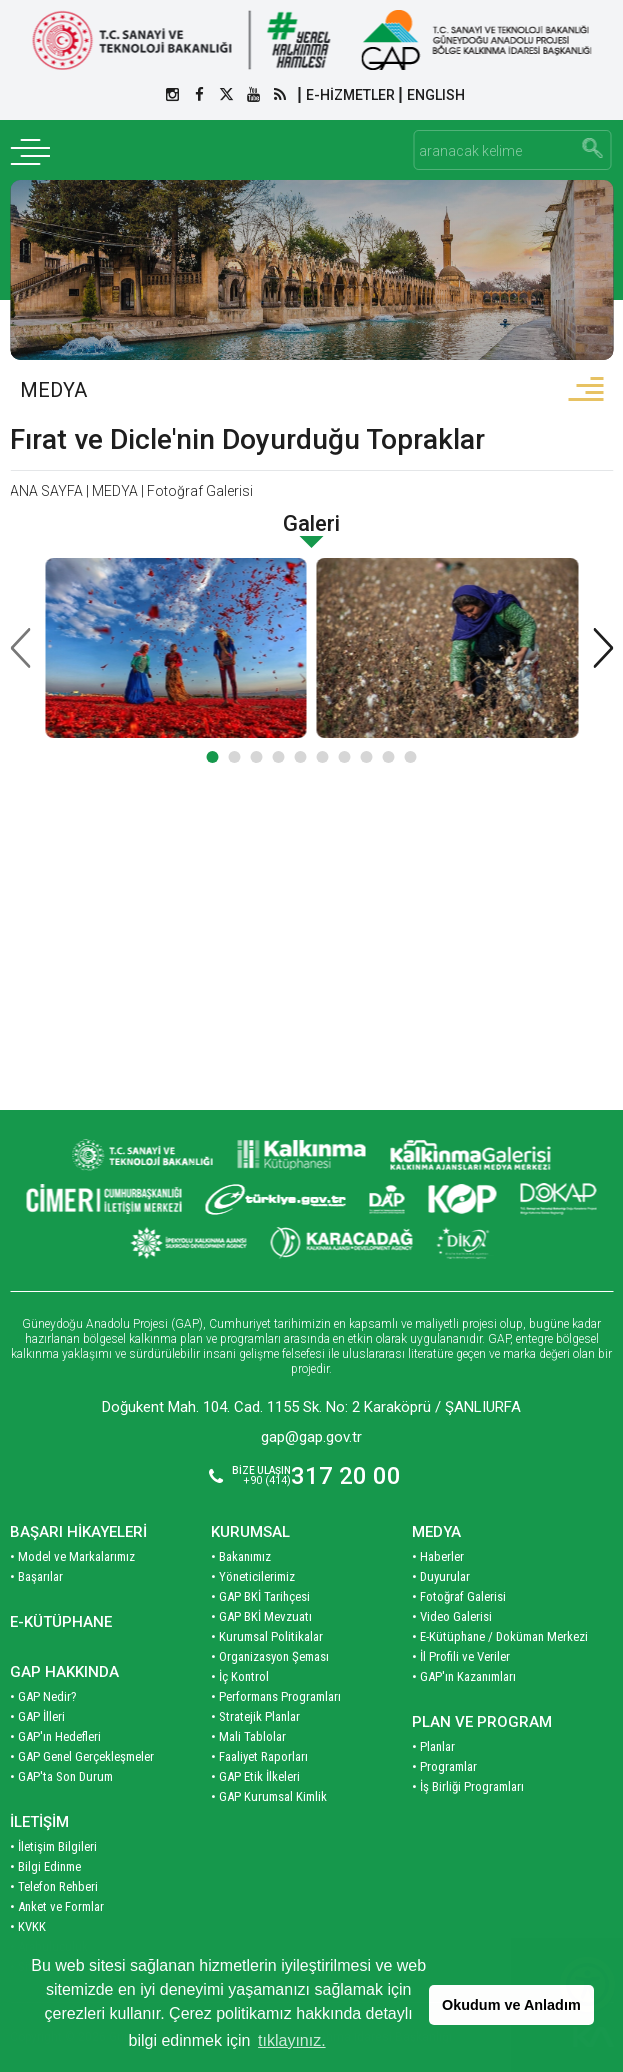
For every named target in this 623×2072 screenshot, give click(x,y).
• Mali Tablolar (248, 1736)
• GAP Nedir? (43, 1696)
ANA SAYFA (46, 491)
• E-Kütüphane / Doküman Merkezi (500, 1636)
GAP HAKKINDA (64, 1672)
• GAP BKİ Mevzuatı (261, 1616)
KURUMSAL (250, 1532)
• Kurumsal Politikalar (267, 1636)
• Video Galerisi (452, 1616)
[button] (213, 757)
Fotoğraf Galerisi (200, 491)
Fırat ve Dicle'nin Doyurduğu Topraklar (247, 439)
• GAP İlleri (37, 1716)
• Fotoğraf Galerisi (459, 1596)
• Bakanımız (241, 1556)
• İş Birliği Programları (468, 1786)
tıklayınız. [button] (292, 2040)
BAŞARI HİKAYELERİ (78, 1532)
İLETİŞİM (39, 1822)
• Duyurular (441, 1576)
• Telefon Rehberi (54, 1886)
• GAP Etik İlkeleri (255, 1776)
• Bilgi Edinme (45, 1866)
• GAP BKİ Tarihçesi (260, 1596)
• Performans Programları (276, 1696)
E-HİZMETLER (350, 95)
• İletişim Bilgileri (53, 1846)
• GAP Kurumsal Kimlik (269, 1796)
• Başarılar (36, 1576)
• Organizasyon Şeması (270, 1656)
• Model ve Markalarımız (72, 1556)
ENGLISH (436, 95)
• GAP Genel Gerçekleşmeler (82, 1756)
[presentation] (20, 648)
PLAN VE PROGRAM (482, 1722)
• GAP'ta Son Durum (61, 1776)
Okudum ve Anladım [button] (511, 2005)
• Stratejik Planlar (255, 1716)
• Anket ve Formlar (57, 1906)
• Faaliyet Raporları (259, 1756)
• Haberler (438, 1556)
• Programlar (444, 1766)
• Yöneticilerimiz (253, 1576)
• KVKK (28, 1926)
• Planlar (433, 1746)
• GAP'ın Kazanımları (464, 1676)
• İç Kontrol (240, 1676)
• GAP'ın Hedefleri (55, 1736)
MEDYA (53, 390)
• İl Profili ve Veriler (461, 1656)
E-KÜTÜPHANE (61, 1622)
